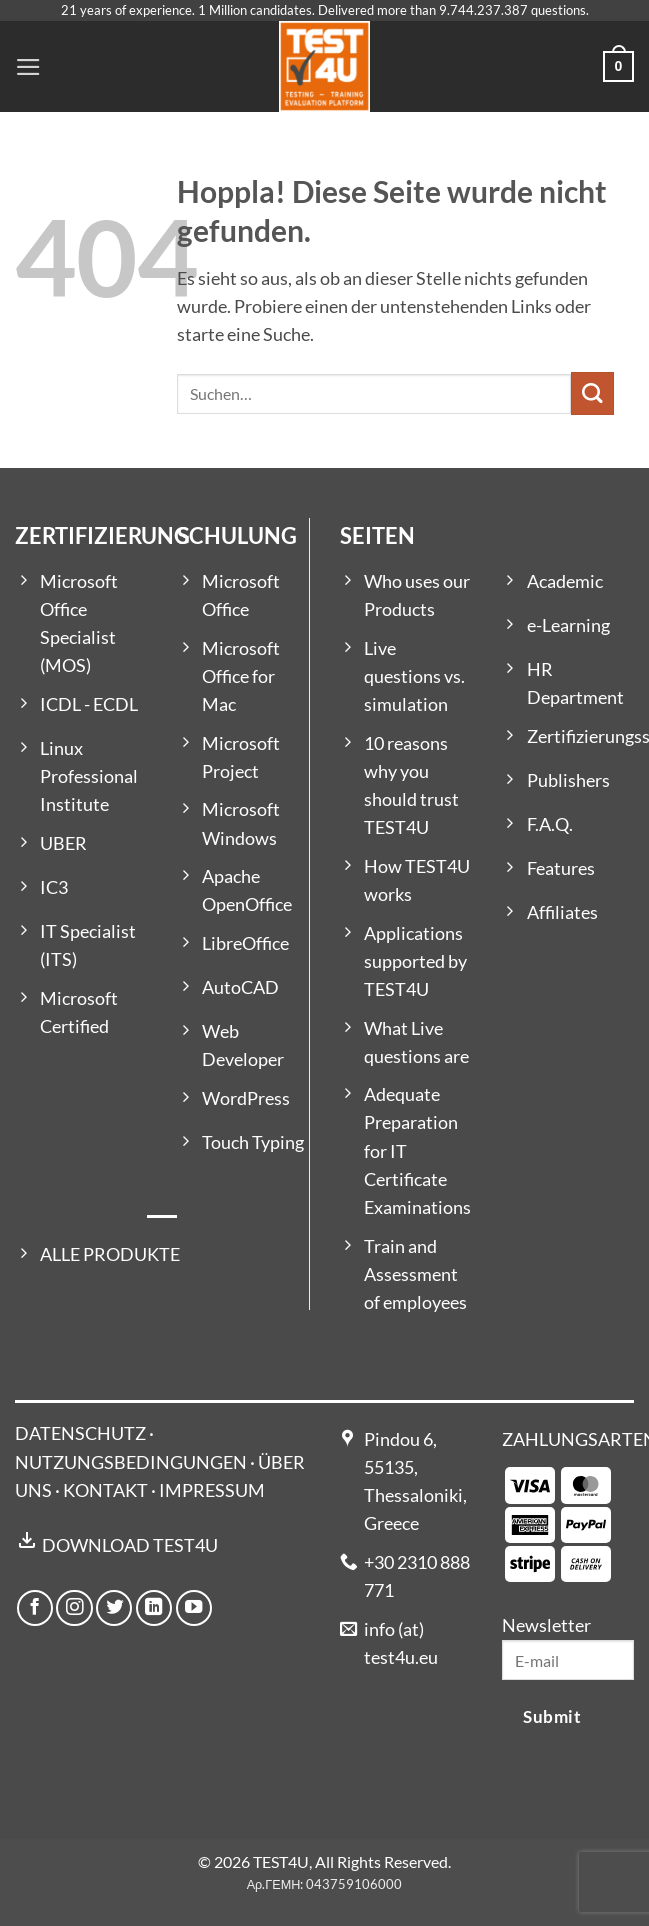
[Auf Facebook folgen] (35, 1608)
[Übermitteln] (592, 393)
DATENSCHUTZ (80, 1433)
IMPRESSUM (212, 1490)
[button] (28, 67)
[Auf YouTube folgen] (194, 1608)
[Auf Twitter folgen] (114, 1608)
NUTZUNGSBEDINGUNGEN (131, 1462)
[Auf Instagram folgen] (74, 1608)
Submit (552, 1716)
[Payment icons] (558, 1522)
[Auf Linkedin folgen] (154, 1608)
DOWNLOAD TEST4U (130, 1545)
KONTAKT (105, 1490)
